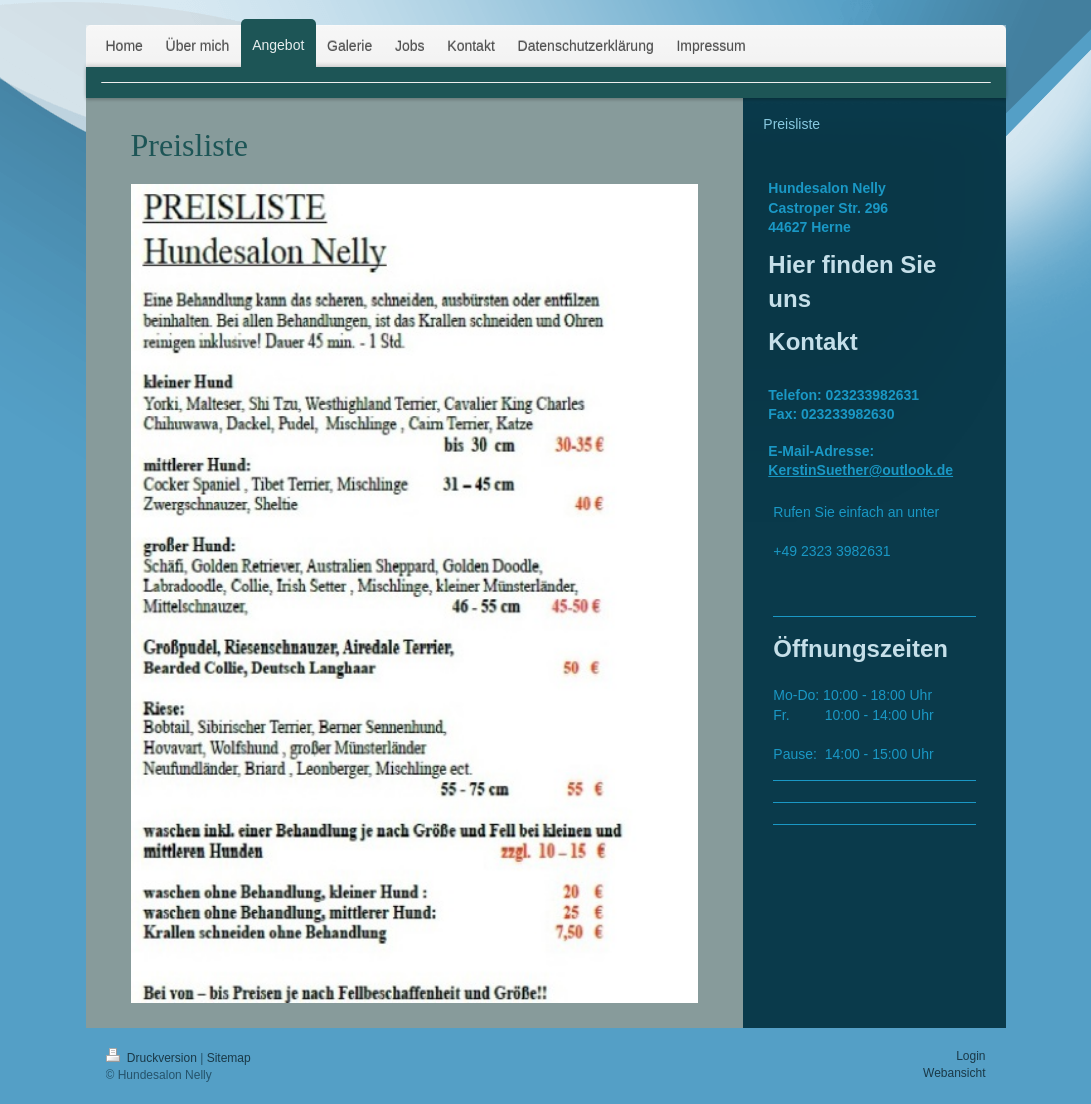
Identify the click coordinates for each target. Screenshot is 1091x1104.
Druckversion (153, 1058)
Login (970, 1056)
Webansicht (954, 1073)
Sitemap (229, 1058)
